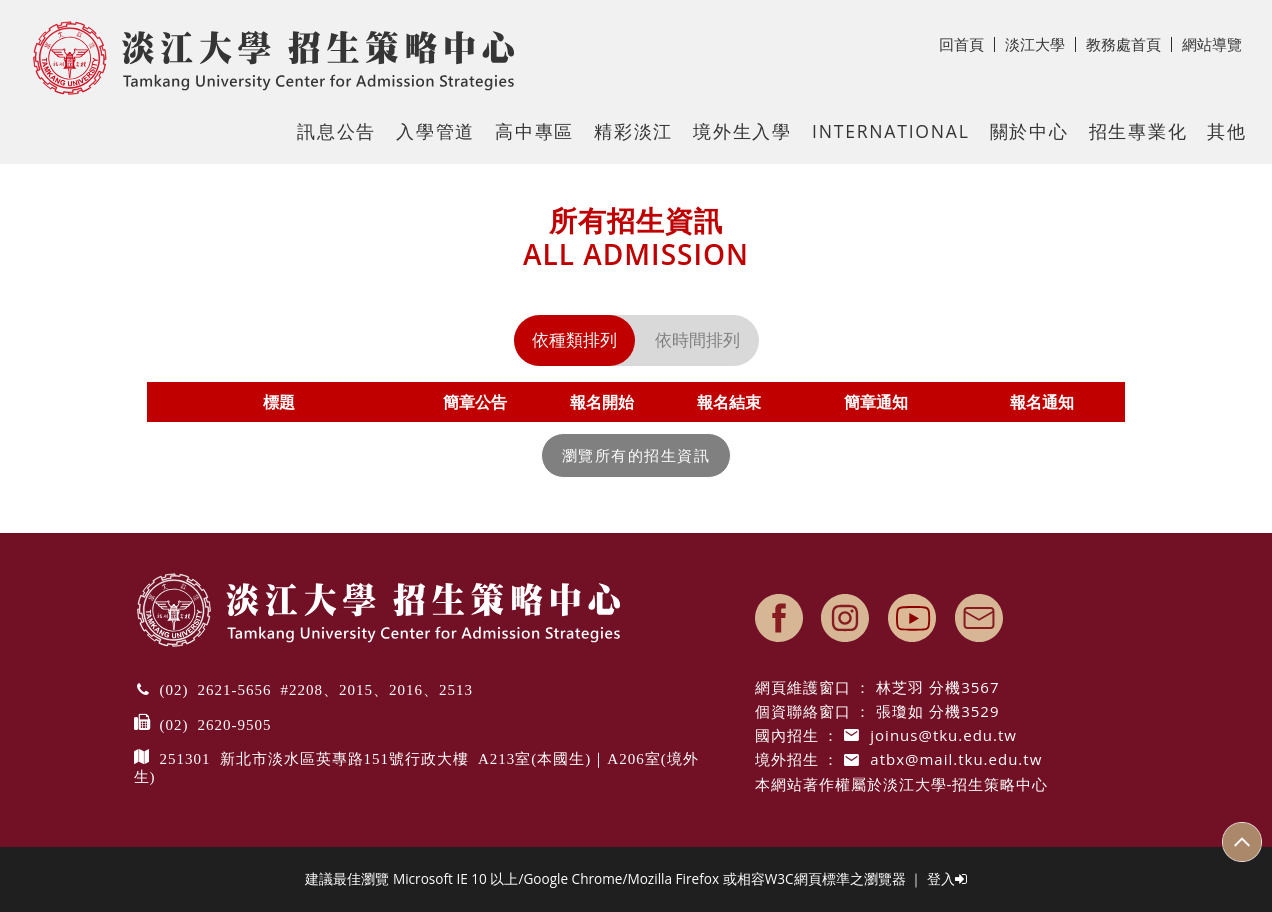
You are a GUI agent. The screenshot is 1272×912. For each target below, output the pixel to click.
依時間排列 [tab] (697, 339)
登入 (947, 878)
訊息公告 (336, 131)
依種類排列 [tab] (574, 339)
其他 (1227, 131)
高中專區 (534, 131)
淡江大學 (1040, 44)
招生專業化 (1138, 131)
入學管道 (435, 131)
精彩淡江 (633, 131)
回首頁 (967, 44)
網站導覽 (1212, 44)
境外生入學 (742, 131)
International (891, 131)
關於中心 (1029, 131)
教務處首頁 (1129, 44)
